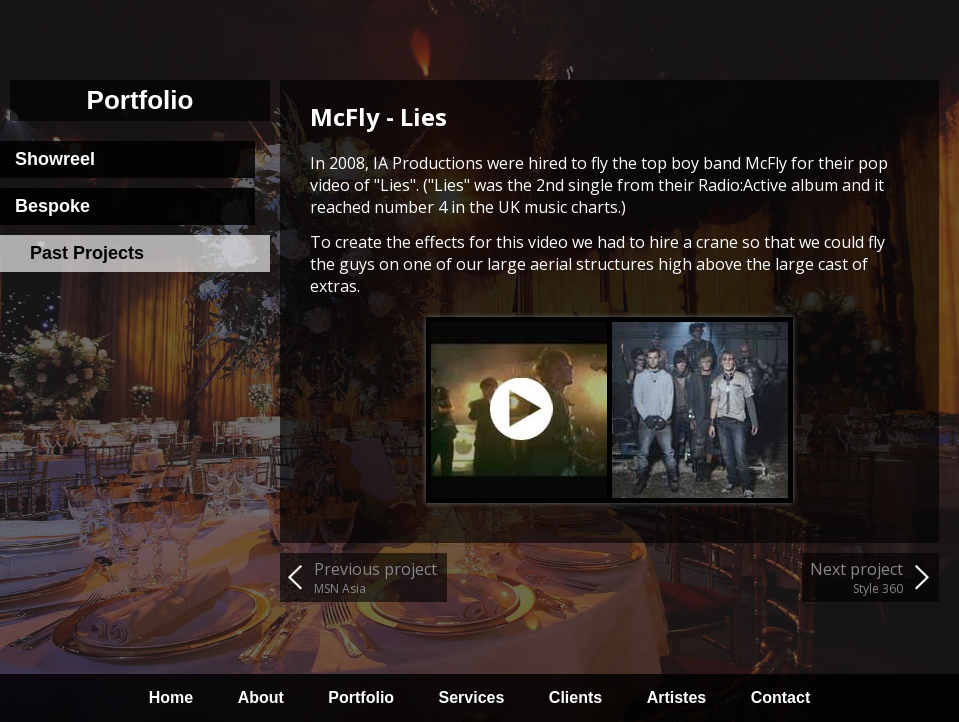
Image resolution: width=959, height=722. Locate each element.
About (261, 697)
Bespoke (52, 206)
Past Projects (87, 253)
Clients (575, 697)
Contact (781, 697)
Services (472, 697)
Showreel (55, 159)
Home (171, 697)
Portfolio (361, 697)
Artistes (677, 697)
